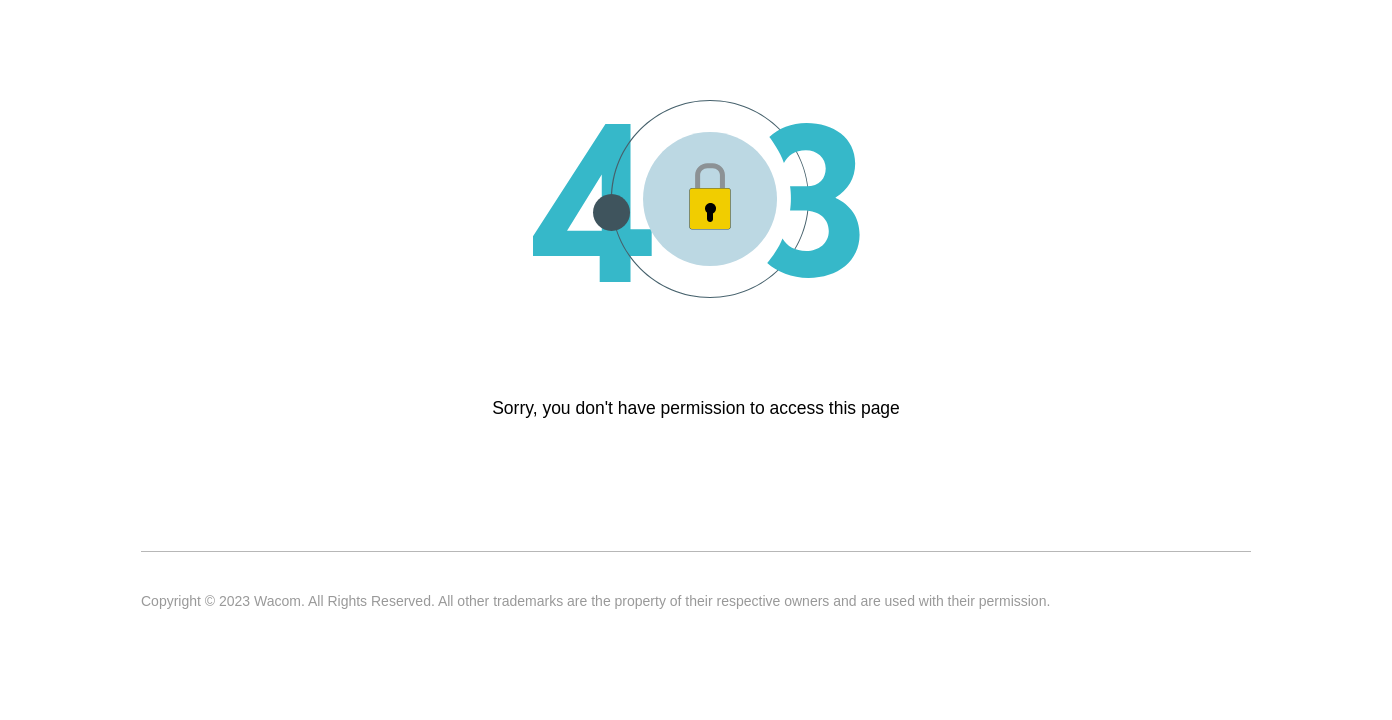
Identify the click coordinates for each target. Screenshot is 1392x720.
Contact (174, 515)
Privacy (375, 515)
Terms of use (276, 515)
